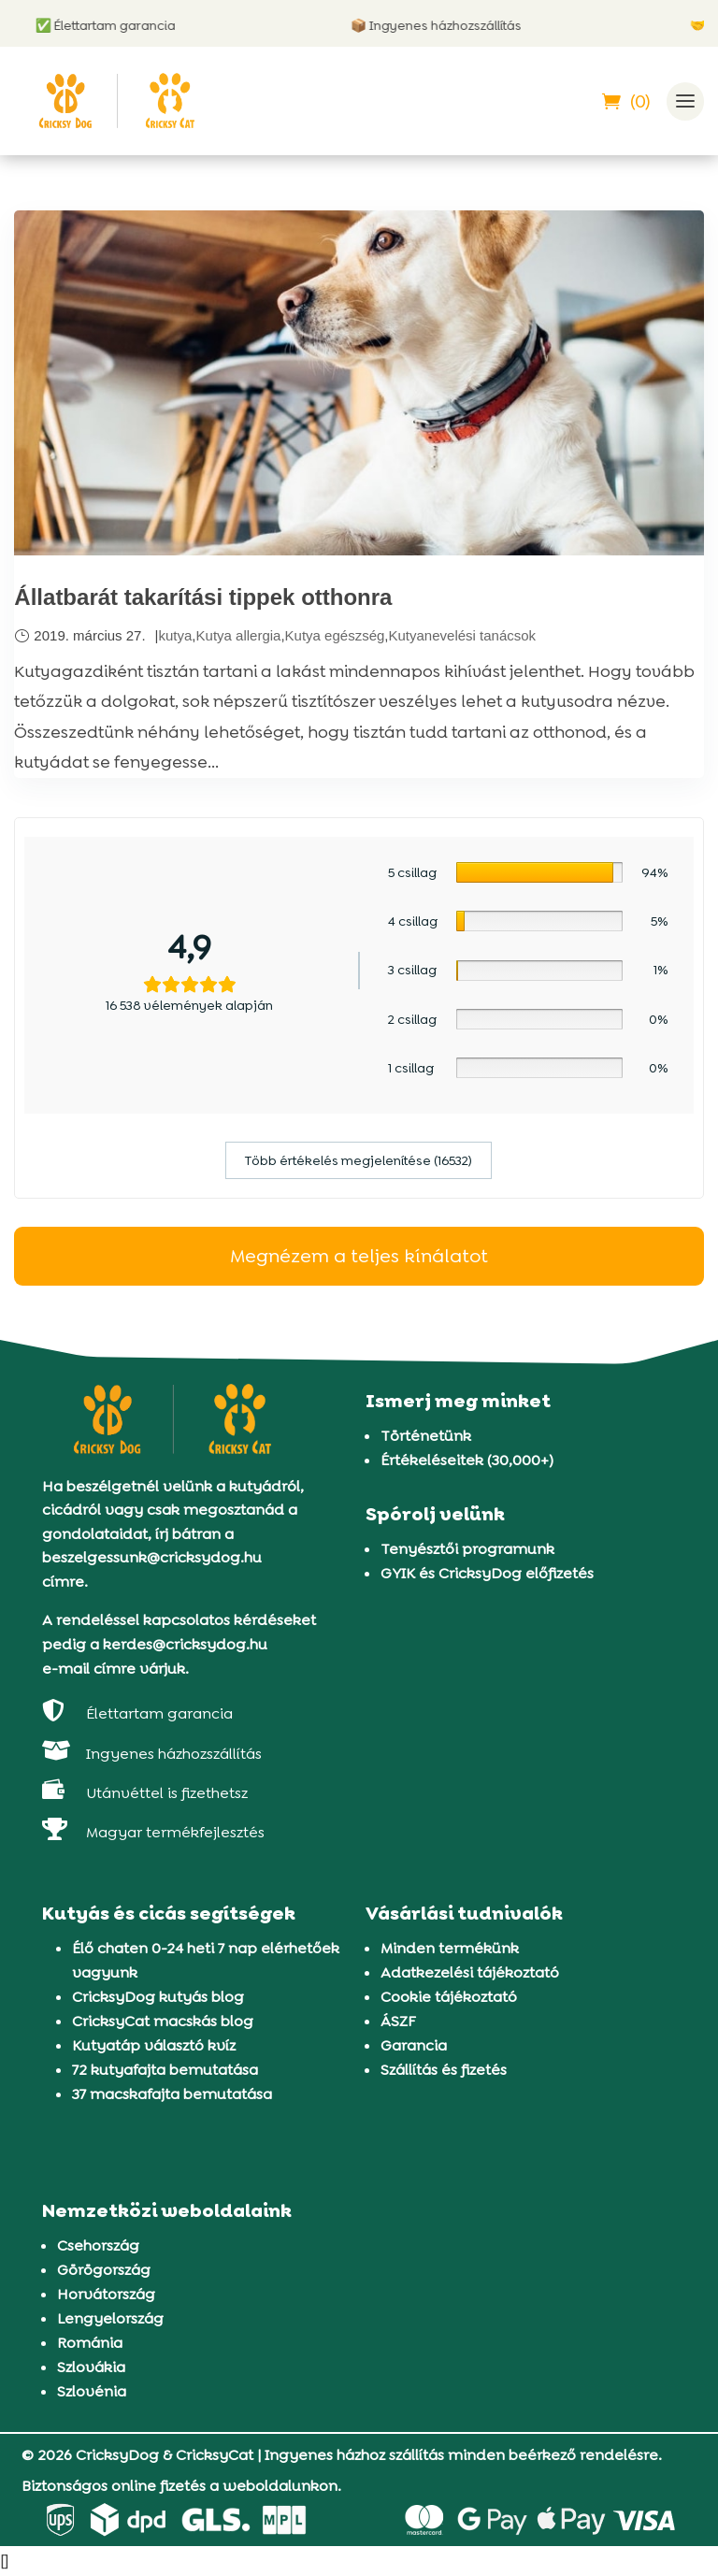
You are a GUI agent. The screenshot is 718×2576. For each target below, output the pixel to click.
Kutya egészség (335, 635)
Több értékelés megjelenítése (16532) (358, 1160)
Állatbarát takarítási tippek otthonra (203, 597)
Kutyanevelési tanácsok (463, 635)
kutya (176, 635)
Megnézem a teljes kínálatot (359, 1256)
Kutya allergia (238, 635)
